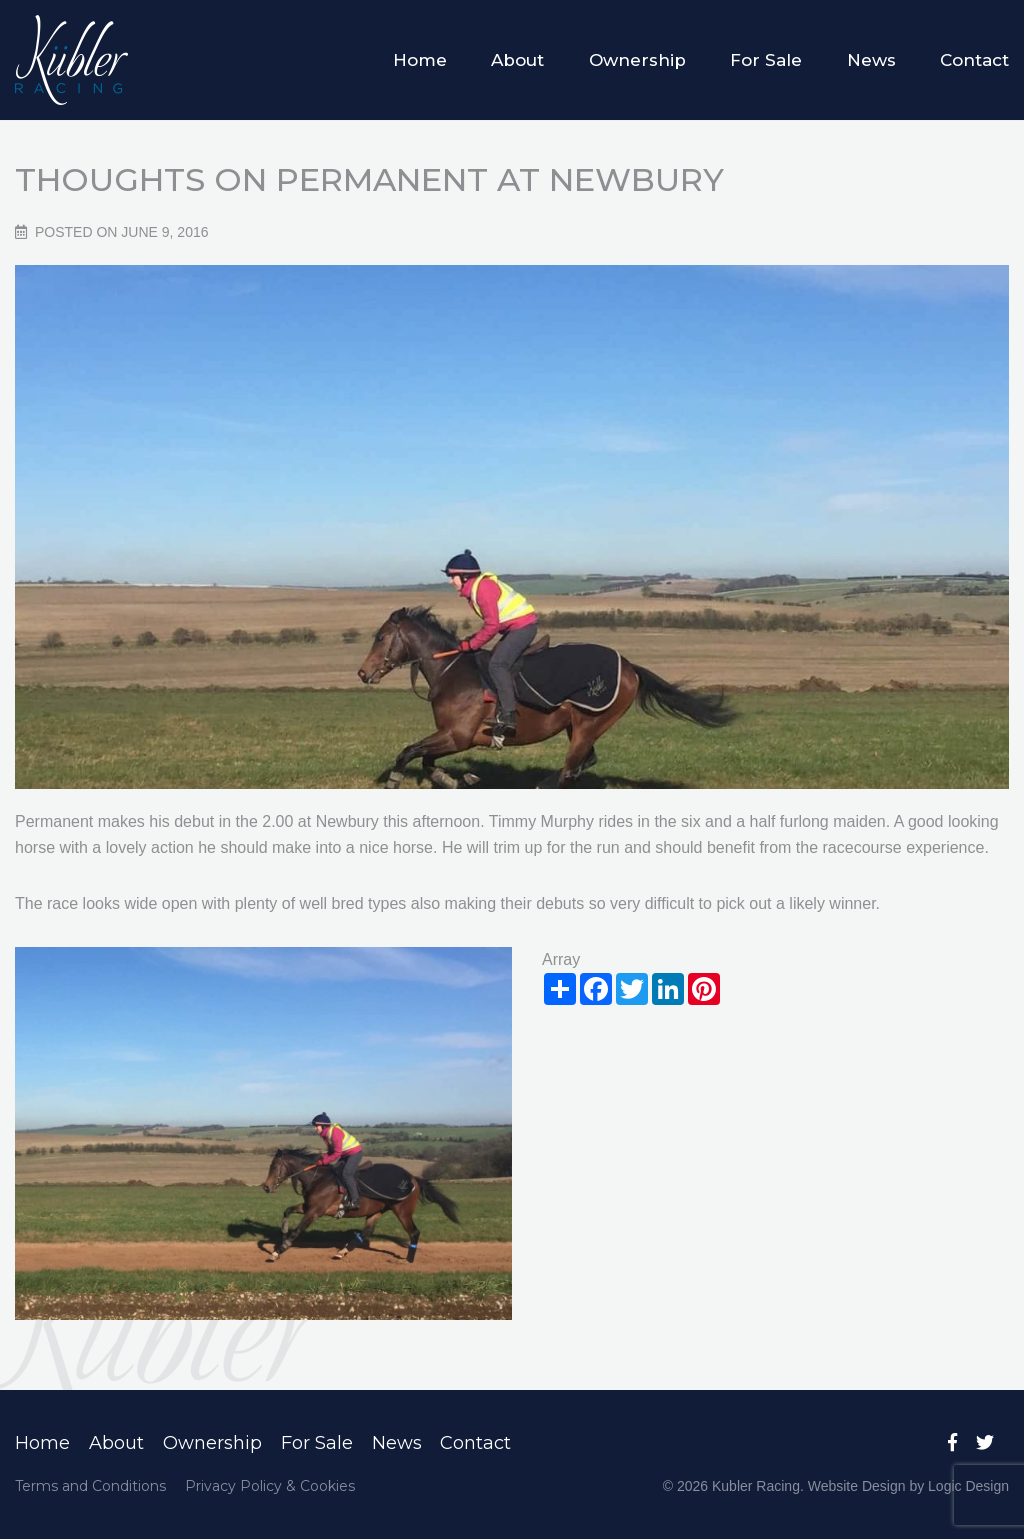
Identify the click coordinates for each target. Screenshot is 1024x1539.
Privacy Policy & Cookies (270, 1486)
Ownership (637, 60)
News (871, 60)
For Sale (766, 60)
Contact (974, 60)
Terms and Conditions (90, 1486)
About (517, 60)
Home (420, 60)
